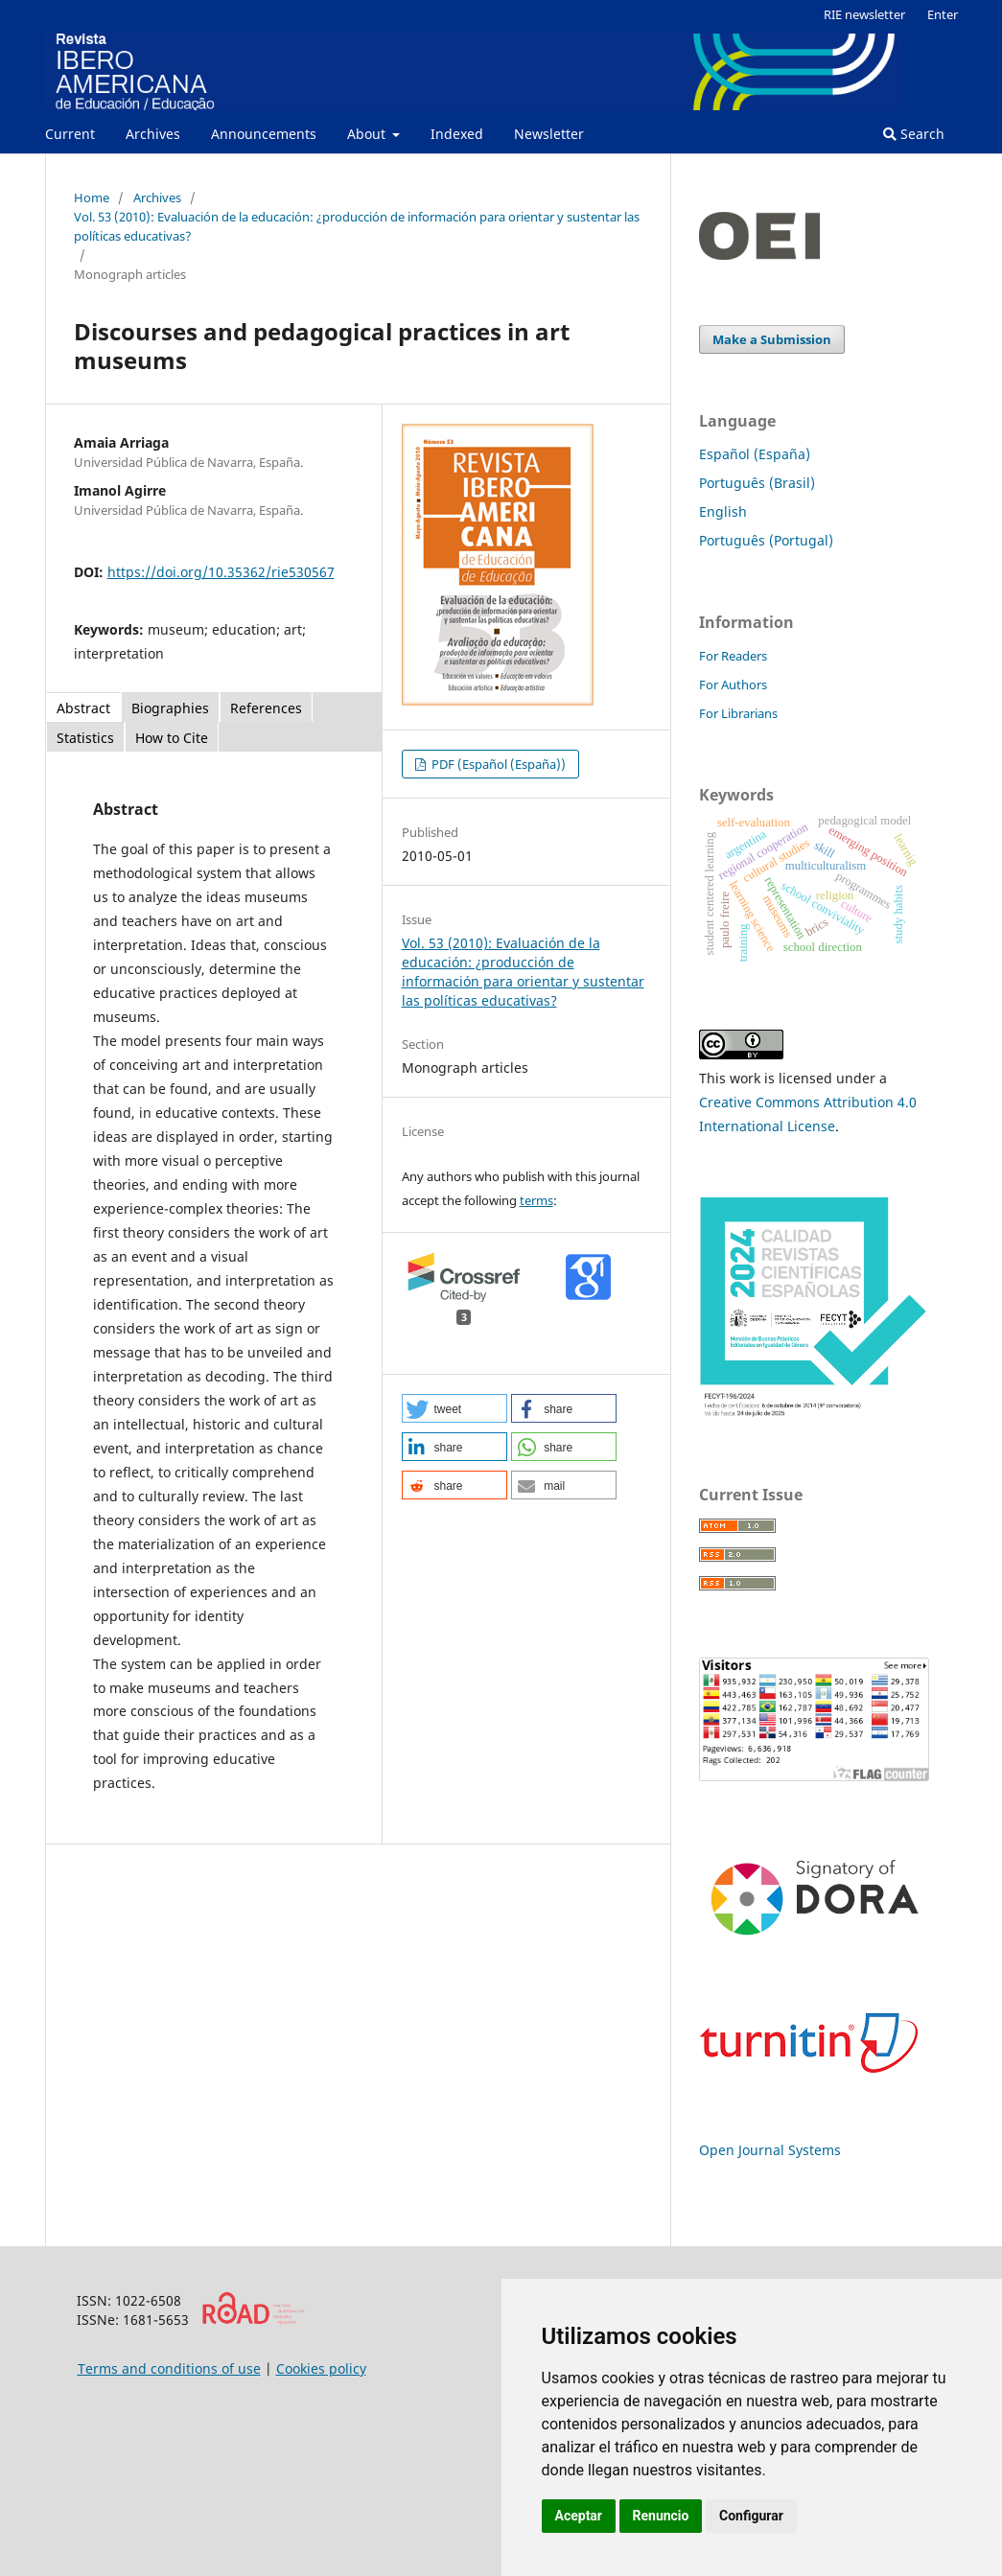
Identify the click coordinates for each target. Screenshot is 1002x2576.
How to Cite (171, 738)
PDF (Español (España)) (497, 764)
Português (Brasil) (757, 483)
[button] (454, 1408)
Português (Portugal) (766, 540)
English (723, 511)
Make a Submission (771, 339)
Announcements (263, 134)
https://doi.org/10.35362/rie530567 (221, 572)
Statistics (85, 738)
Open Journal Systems (770, 2150)
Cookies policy (321, 2368)
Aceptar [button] (579, 2515)
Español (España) (754, 454)
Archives (153, 134)
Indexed (457, 134)
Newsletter (549, 134)
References (266, 708)
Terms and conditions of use (169, 2368)
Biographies (170, 708)
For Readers (733, 655)
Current (70, 134)
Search (913, 134)
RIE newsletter (864, 14)
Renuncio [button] (661, 2515)
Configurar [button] (751, 2515)
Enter (942, 14)
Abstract (83, 708)
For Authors (733, 684)
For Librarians (738, 713)
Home (91, 197)
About (368, 134)
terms (536, 1200)
